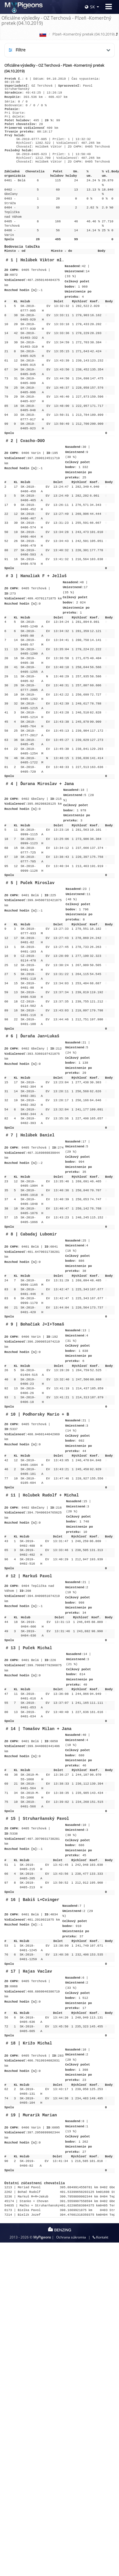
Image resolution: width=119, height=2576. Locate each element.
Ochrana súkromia (71, 2237)
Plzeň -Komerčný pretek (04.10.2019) (83, 34)
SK (90, 7)
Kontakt (100, 2237)
